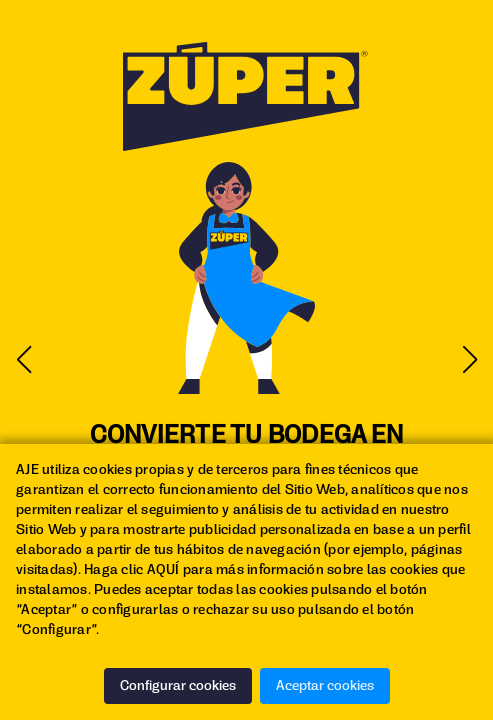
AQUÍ (163, 569)
